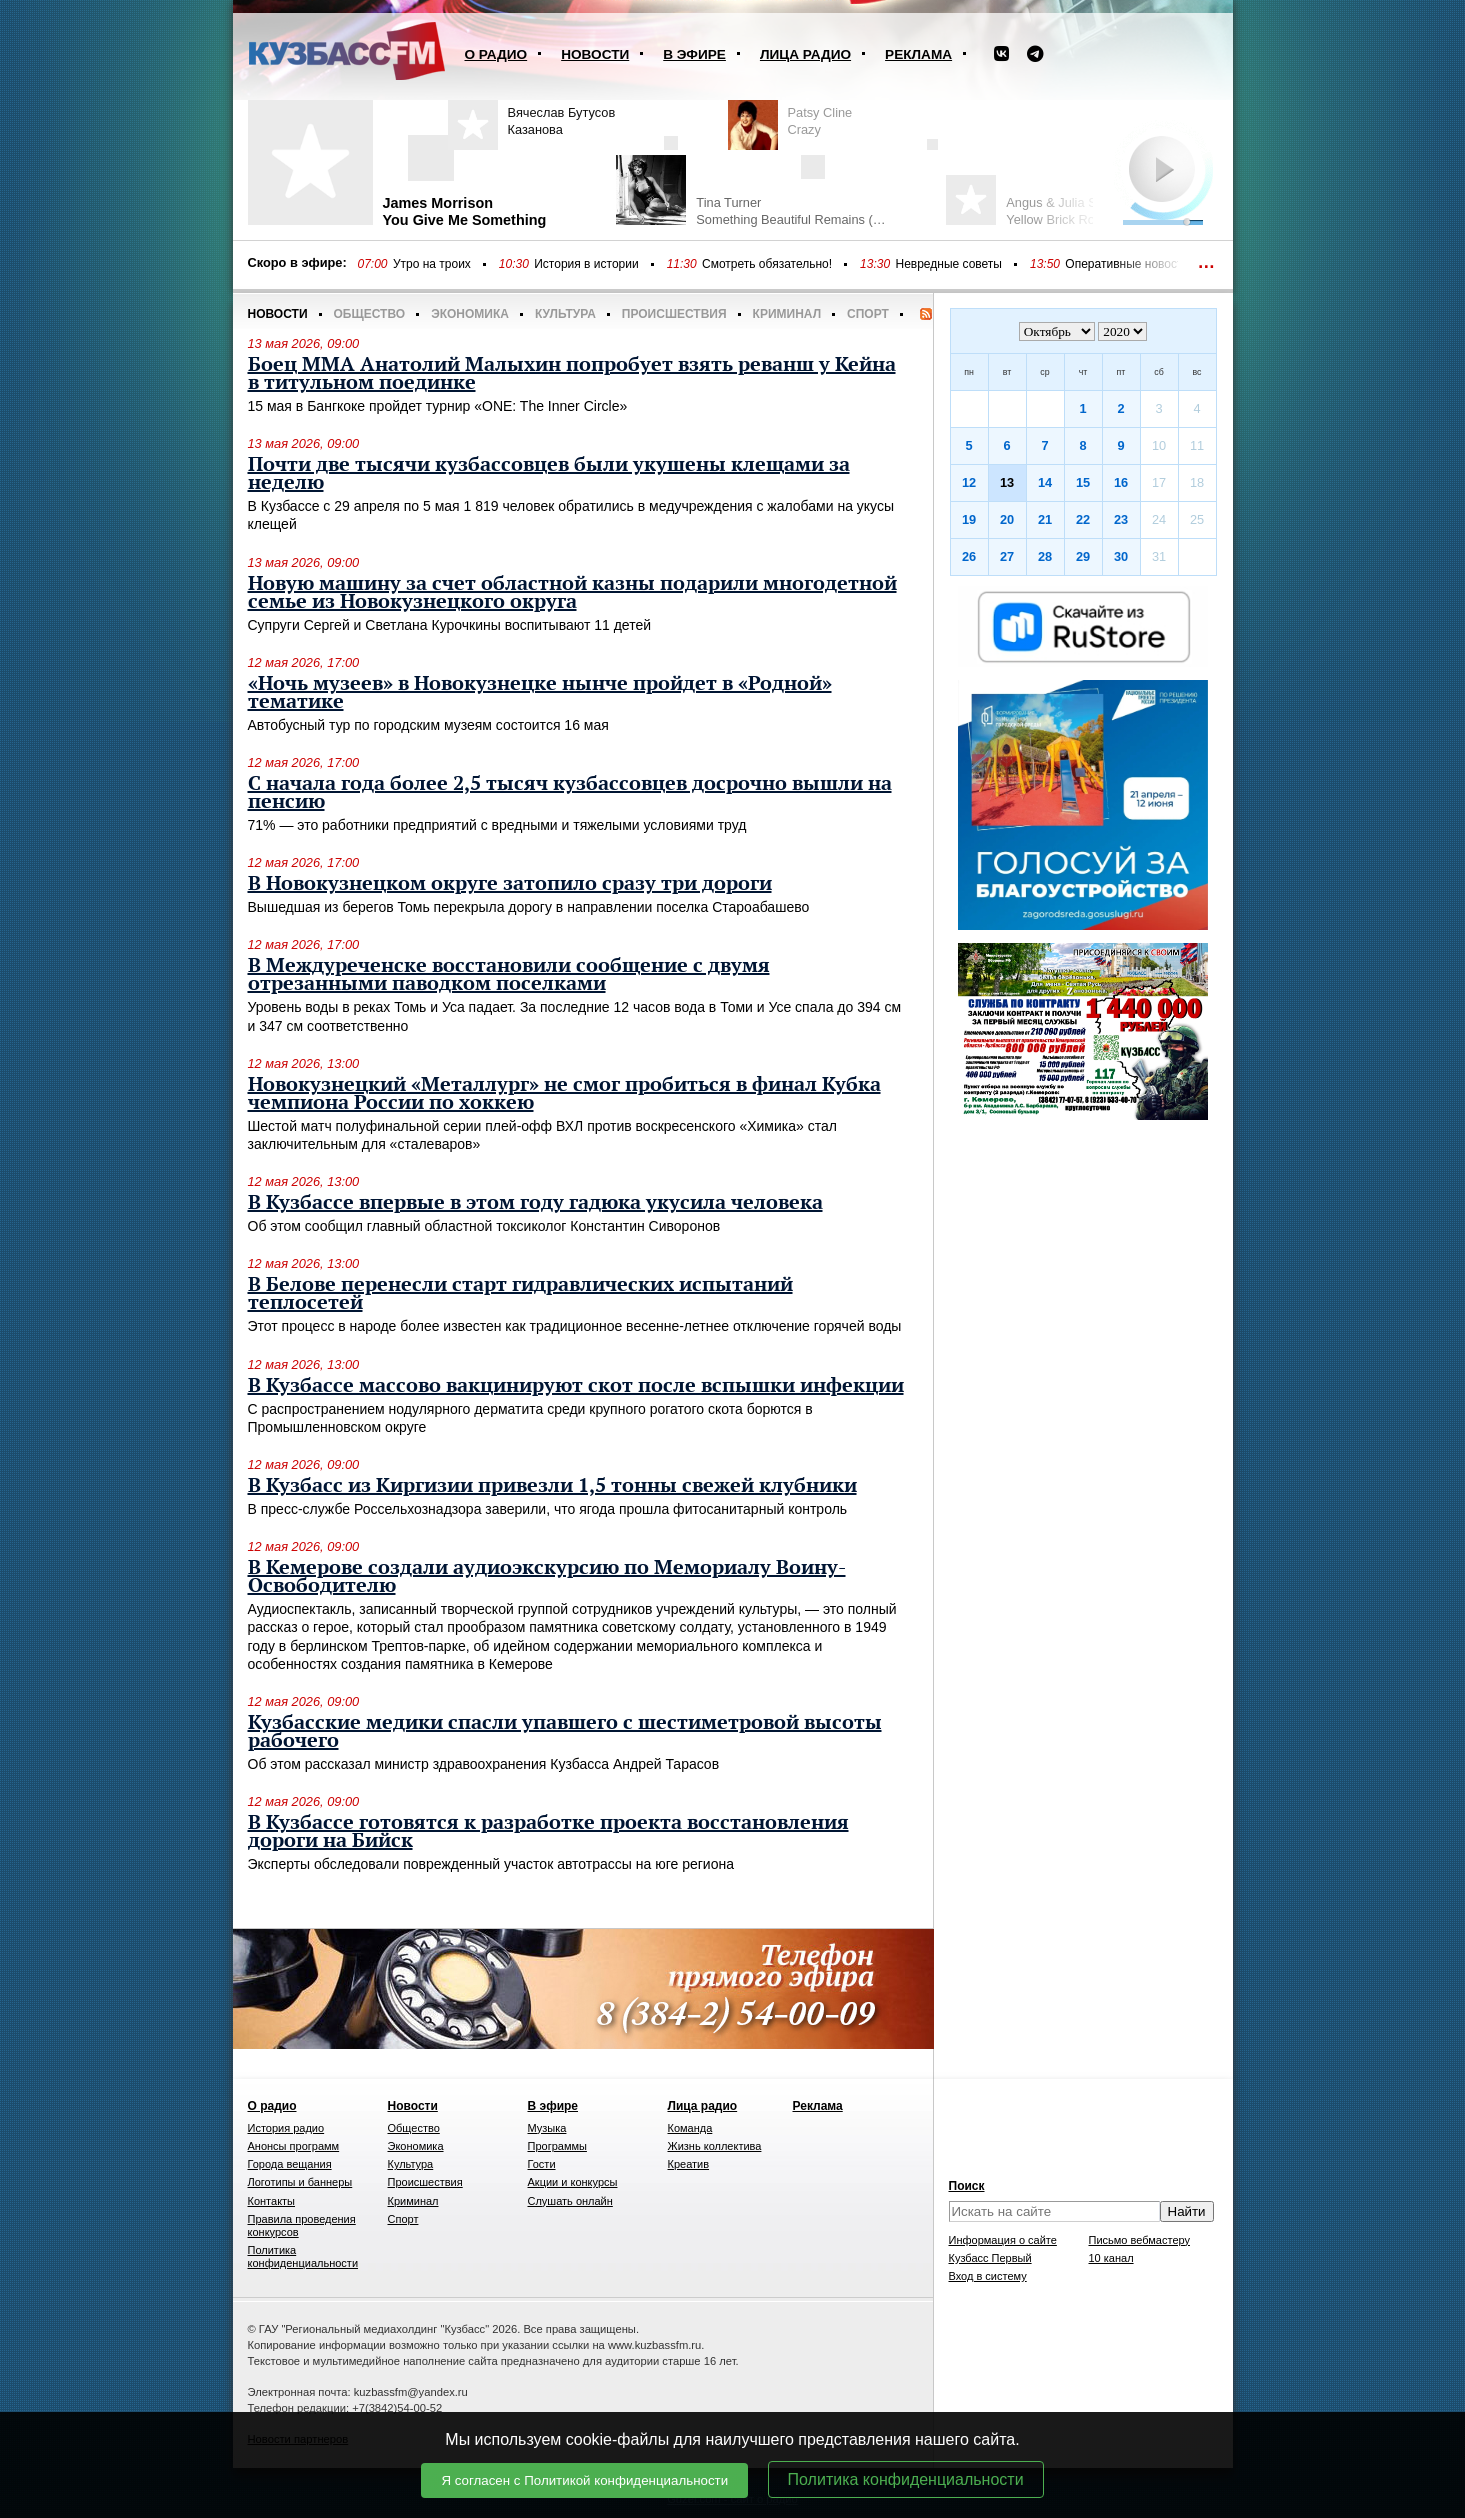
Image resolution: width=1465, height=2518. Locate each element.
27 (1007, 556)
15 (1083, 482)
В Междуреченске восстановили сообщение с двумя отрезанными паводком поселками (509, 975)
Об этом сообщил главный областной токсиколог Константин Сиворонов (484, 1226)
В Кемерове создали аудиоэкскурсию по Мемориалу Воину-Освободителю (547, 1577)
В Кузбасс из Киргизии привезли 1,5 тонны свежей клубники (552, 1486)
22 (1083, 519)
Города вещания (290, 2164)
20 (1007, 519)
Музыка (547, 2128)
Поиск (967, 2186)
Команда (690, 2128)
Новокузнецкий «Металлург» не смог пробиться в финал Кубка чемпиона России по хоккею (564, 1094)
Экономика (470, 314)
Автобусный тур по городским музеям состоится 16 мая (428, 725)
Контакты (272, 2201)
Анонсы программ (294, 2146)
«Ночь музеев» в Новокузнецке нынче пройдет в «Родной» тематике (540, 693)
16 (1121, 482)
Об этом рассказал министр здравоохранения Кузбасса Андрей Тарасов (484, 1764)
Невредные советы (948, 264)
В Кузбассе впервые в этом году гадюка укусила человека (535, 1203)
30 (1121, 556)
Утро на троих (432, 264)
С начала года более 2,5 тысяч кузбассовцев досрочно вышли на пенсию (570, 793)
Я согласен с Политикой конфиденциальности (584, 2480)
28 (1045, 556)
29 (1083, 556)
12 (969, 482)
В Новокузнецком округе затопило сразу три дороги (510, 884)
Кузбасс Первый (990, 2258)
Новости (595, 54)
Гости (542, 2164)
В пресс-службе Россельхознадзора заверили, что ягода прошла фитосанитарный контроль (548, 1509)
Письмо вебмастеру (1140, 2240)
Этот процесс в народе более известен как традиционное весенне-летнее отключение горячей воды (575, 1326)
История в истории (586, 264)
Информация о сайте (1003, 2240)
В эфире (694, 54)
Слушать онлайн (570, 2201)
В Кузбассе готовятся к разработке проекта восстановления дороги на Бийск (548, 1832)
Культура (565, 314)
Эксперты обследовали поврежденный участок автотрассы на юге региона (491, 1864)
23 (1121, 519)
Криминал (787, 314)
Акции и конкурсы (573, 2182)
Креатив (689, 2164)
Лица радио (805, 54)
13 (1007, 482)
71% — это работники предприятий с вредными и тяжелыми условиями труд (497, 825)
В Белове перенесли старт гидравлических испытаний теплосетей (520, 1294)
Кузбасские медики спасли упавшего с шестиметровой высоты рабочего (565, 1732)
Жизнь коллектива (715, 2146)
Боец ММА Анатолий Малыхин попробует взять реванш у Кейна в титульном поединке (572, 374)
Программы (557, 2146)
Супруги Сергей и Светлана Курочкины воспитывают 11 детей (450, 625)
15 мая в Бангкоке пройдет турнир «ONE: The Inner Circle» (438, 406)
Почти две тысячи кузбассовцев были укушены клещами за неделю (549, 474)
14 (1045, 482)
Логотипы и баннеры (300, 2182)
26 (969, 556)
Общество (370, 314)
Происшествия (674, 314)
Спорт (868, 314)
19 (969, 519)
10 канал (1111, 2258)
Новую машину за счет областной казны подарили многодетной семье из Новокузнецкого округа (572, 593)
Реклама (918, 54)
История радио (286, 2128)
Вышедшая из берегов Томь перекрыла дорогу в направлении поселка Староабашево (529, 907)
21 (1045, 519)
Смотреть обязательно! (767, 264)
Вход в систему (988, 2276)
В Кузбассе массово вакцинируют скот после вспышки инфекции (576, 1386)
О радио (496, 54)
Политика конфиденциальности (906, 2479)
